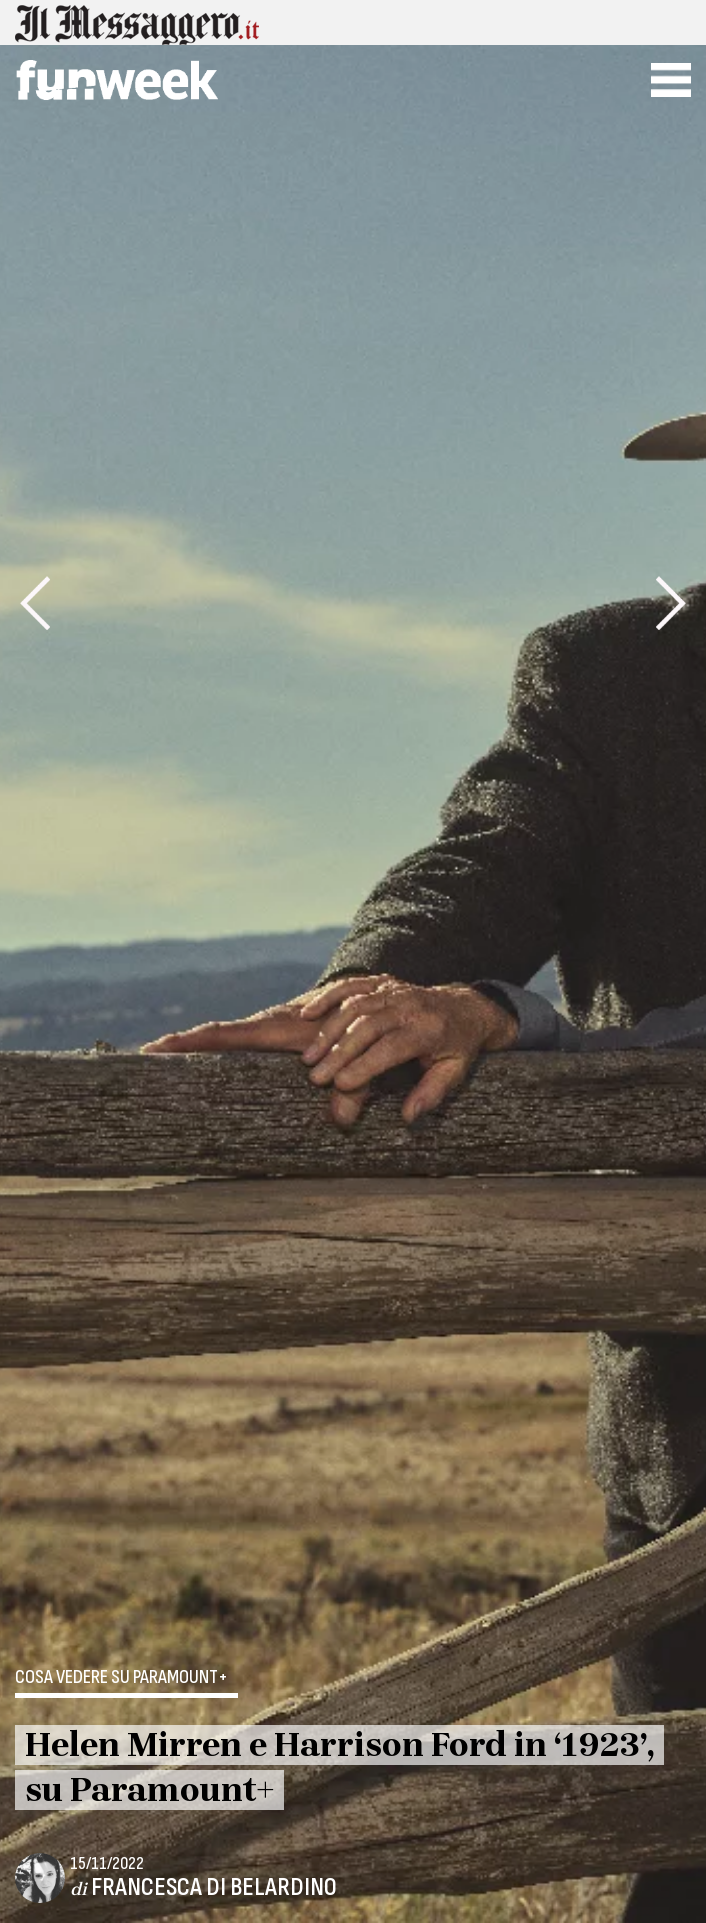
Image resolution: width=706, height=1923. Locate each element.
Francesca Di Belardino (214, 1887)
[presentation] (35, 603)
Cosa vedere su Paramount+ (121, 1678)
